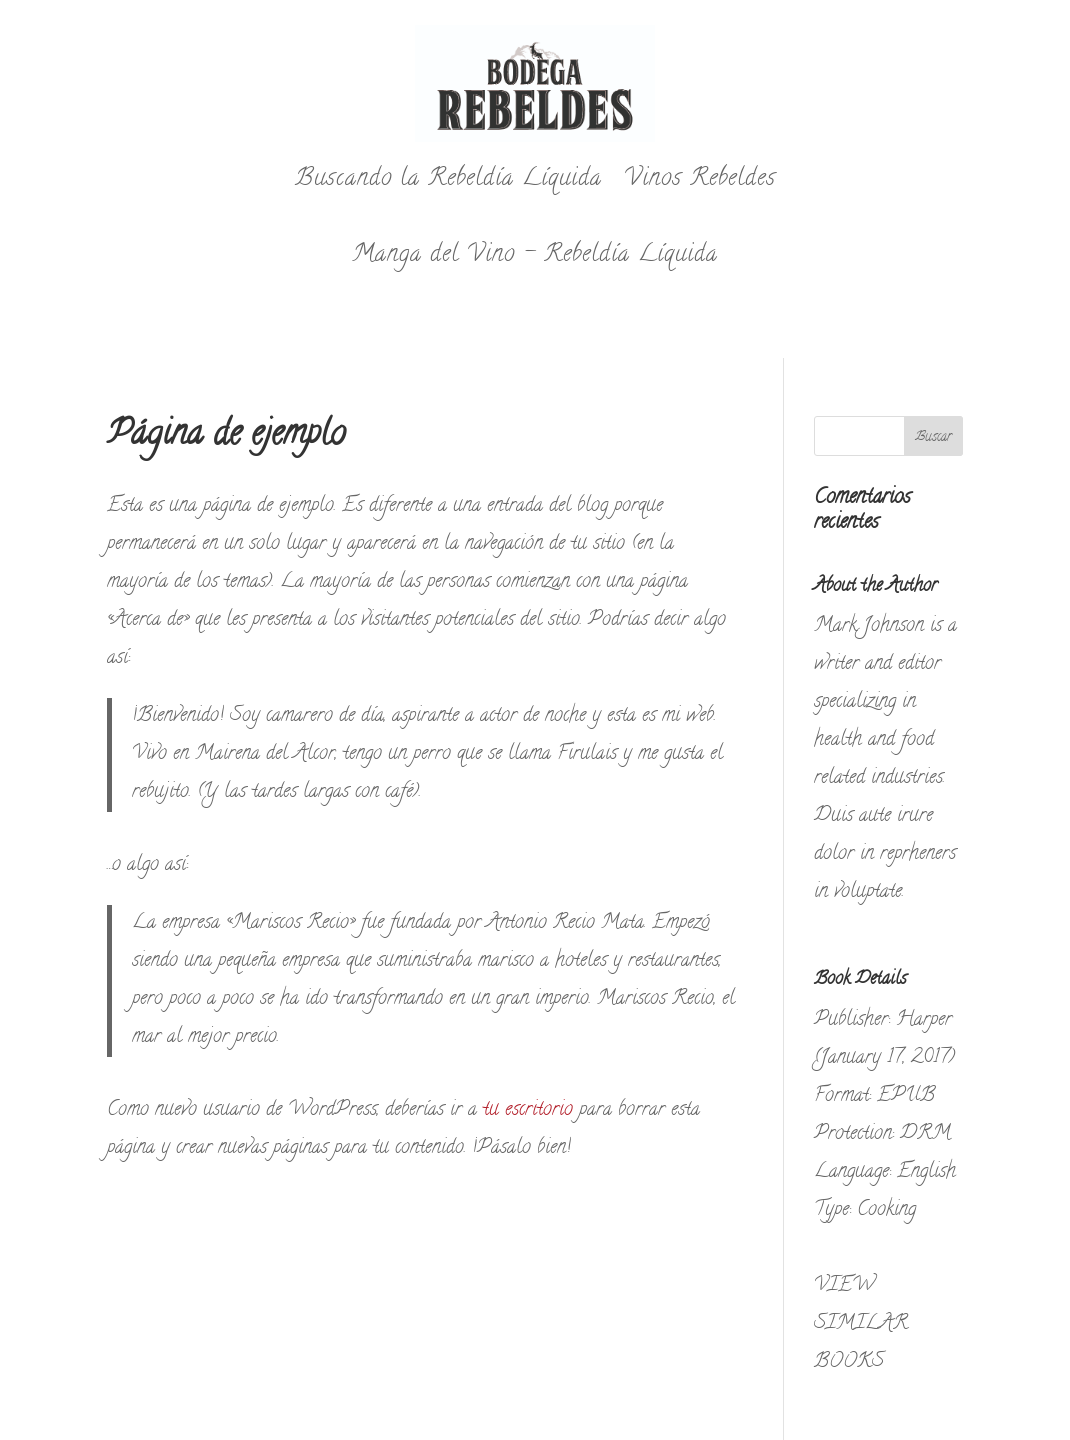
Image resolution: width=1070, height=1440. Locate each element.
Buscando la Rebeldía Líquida (448, 179)
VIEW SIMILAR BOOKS (861, 1324)
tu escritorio (528, 1110)
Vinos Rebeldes (700, 179)
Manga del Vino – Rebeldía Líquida (535, 255)
